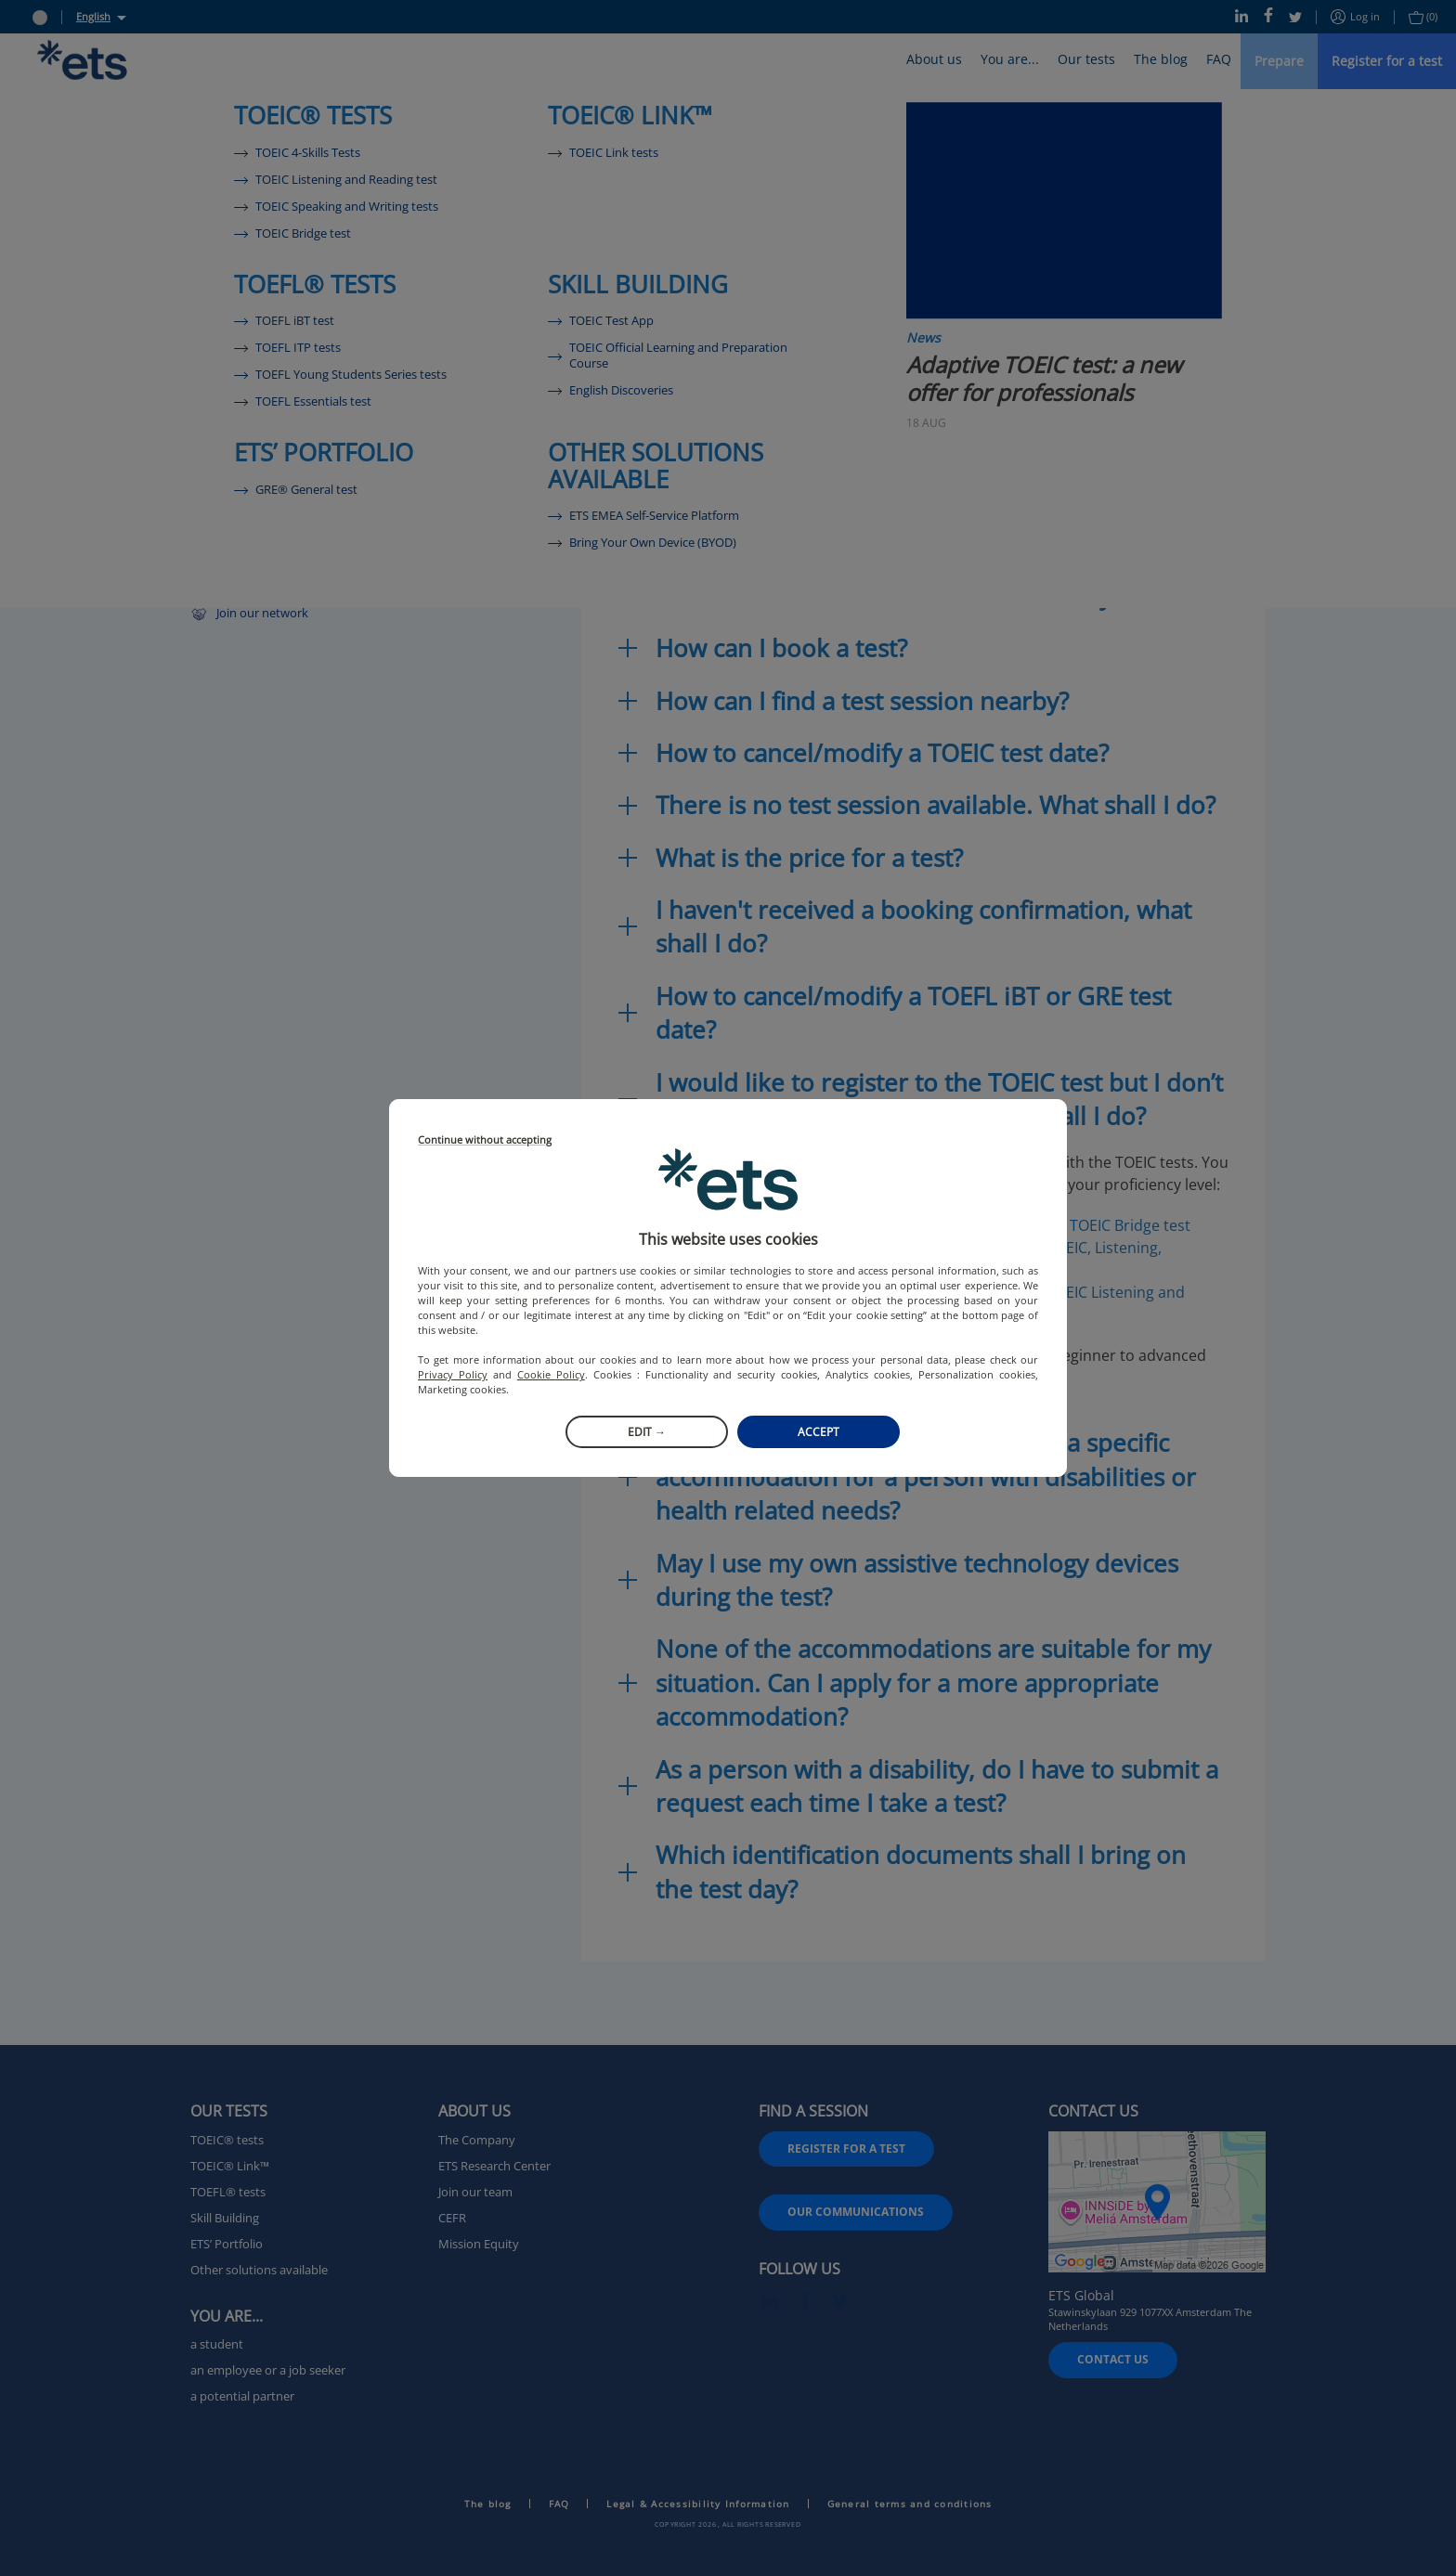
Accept (818, 1432)
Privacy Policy (453, 1374)
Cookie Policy (551, 1374)
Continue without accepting (485, 1140)
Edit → (647, 1432)
